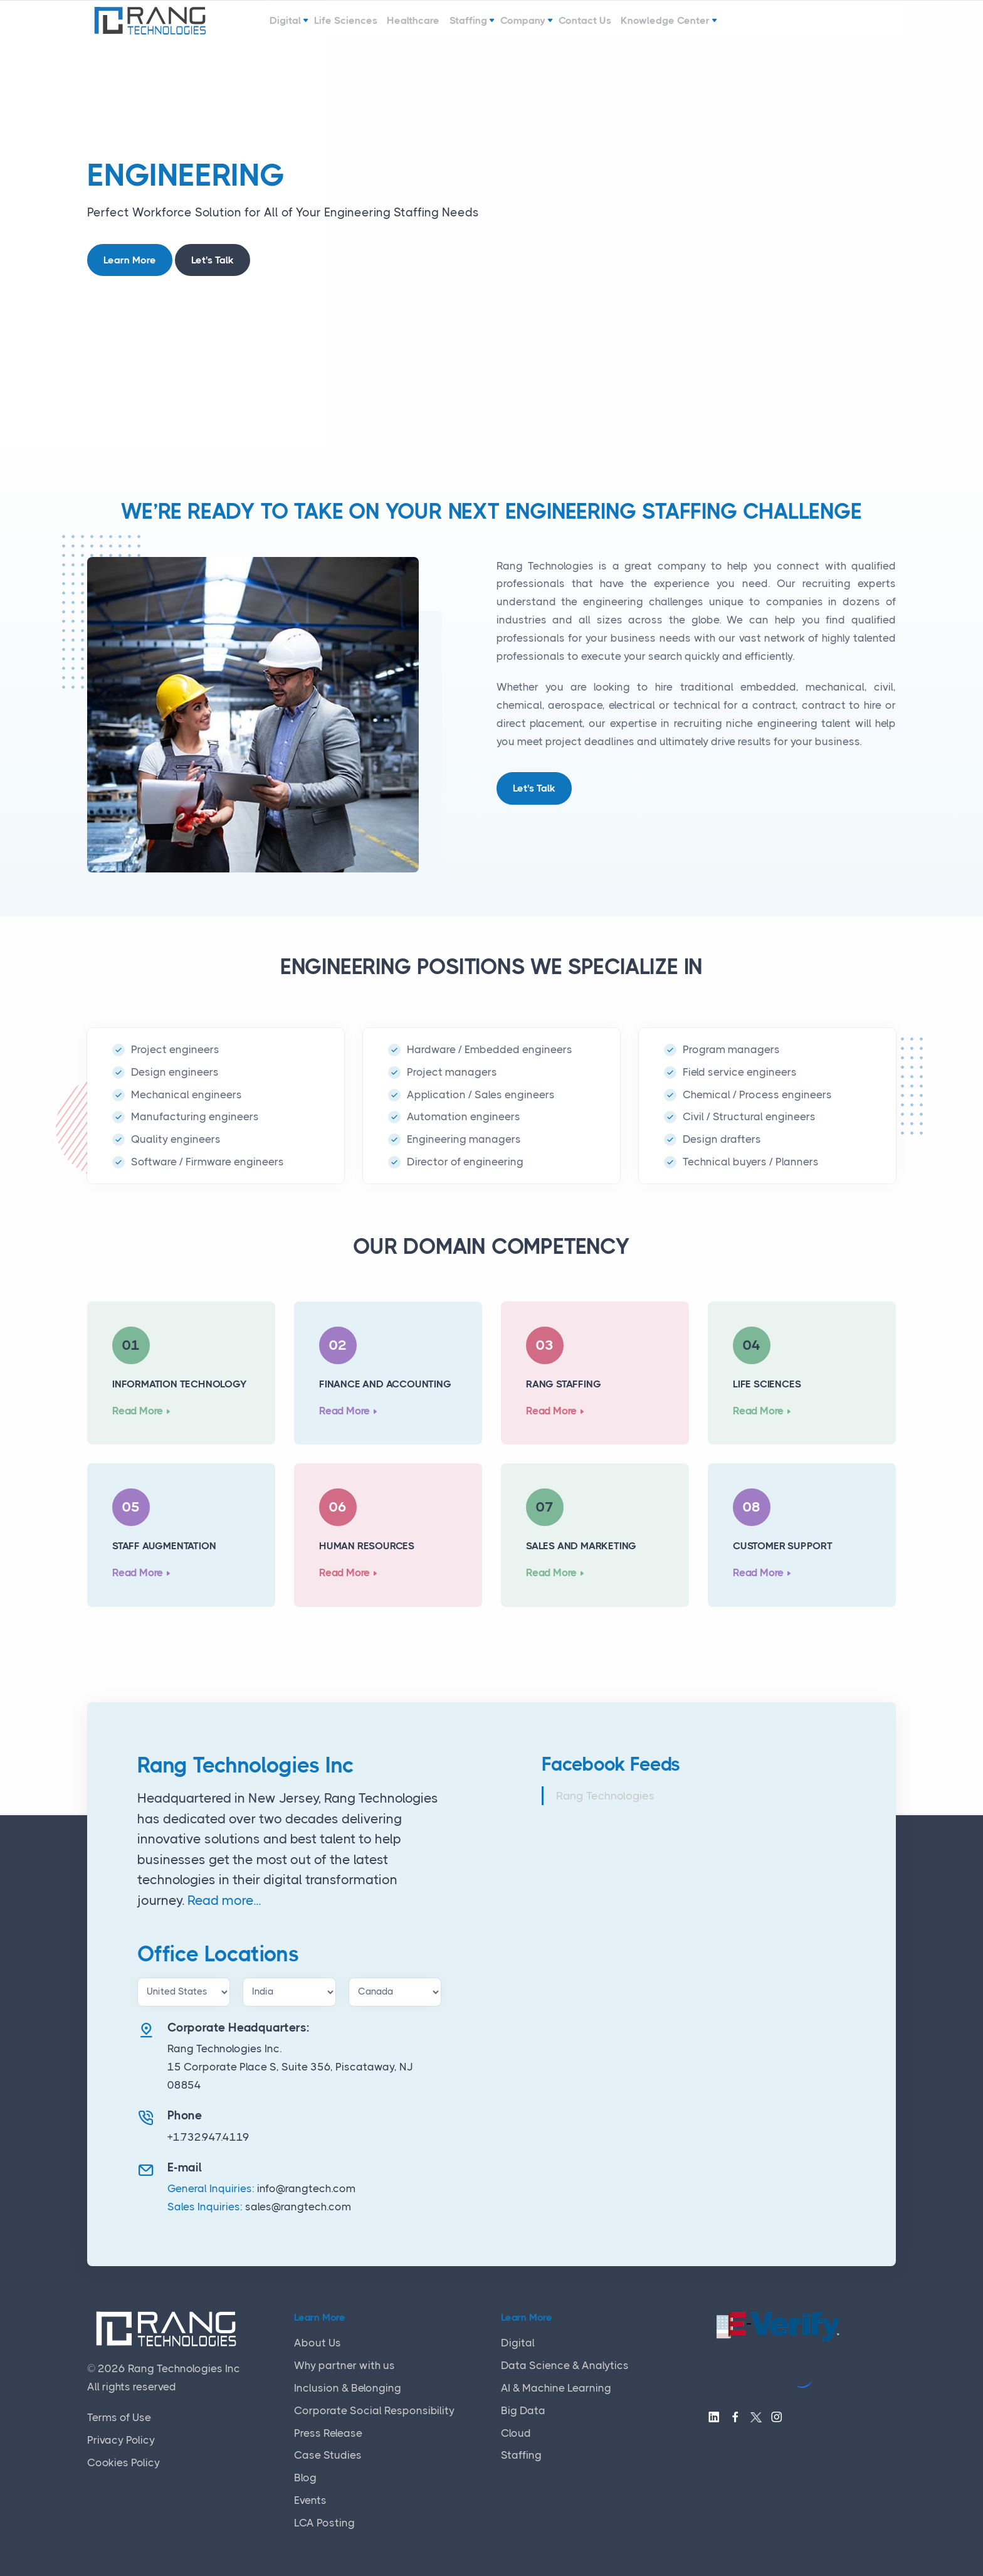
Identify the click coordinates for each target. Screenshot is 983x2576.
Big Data (523, 2410)
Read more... (224, 1900)
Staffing (470, 27)
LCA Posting (324, 2522)
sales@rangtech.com (298, 2206)
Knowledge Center (714, 27)
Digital (240, 27)
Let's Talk (212, 260)
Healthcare (400, 27)
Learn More (129, 260)
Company (540, 27)
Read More (137, 1410)
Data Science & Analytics (565, 2365)
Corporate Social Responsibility (374, 2410)
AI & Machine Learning (556, 2388)
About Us (317, 2342)
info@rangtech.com (306, 2188)
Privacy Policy (121, 2440)
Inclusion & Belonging (347, 2388)
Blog (305, 2477)
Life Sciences (317, 27)
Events (310, 2500)
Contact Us (618, 27)
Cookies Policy (123, 2462)
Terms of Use (119, 2417)
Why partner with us (344, 2365)
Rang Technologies (605, 1795)
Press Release (328, 2433)
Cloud (516, 2433)
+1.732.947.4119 (208, 2137)
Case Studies (328, 2455)
